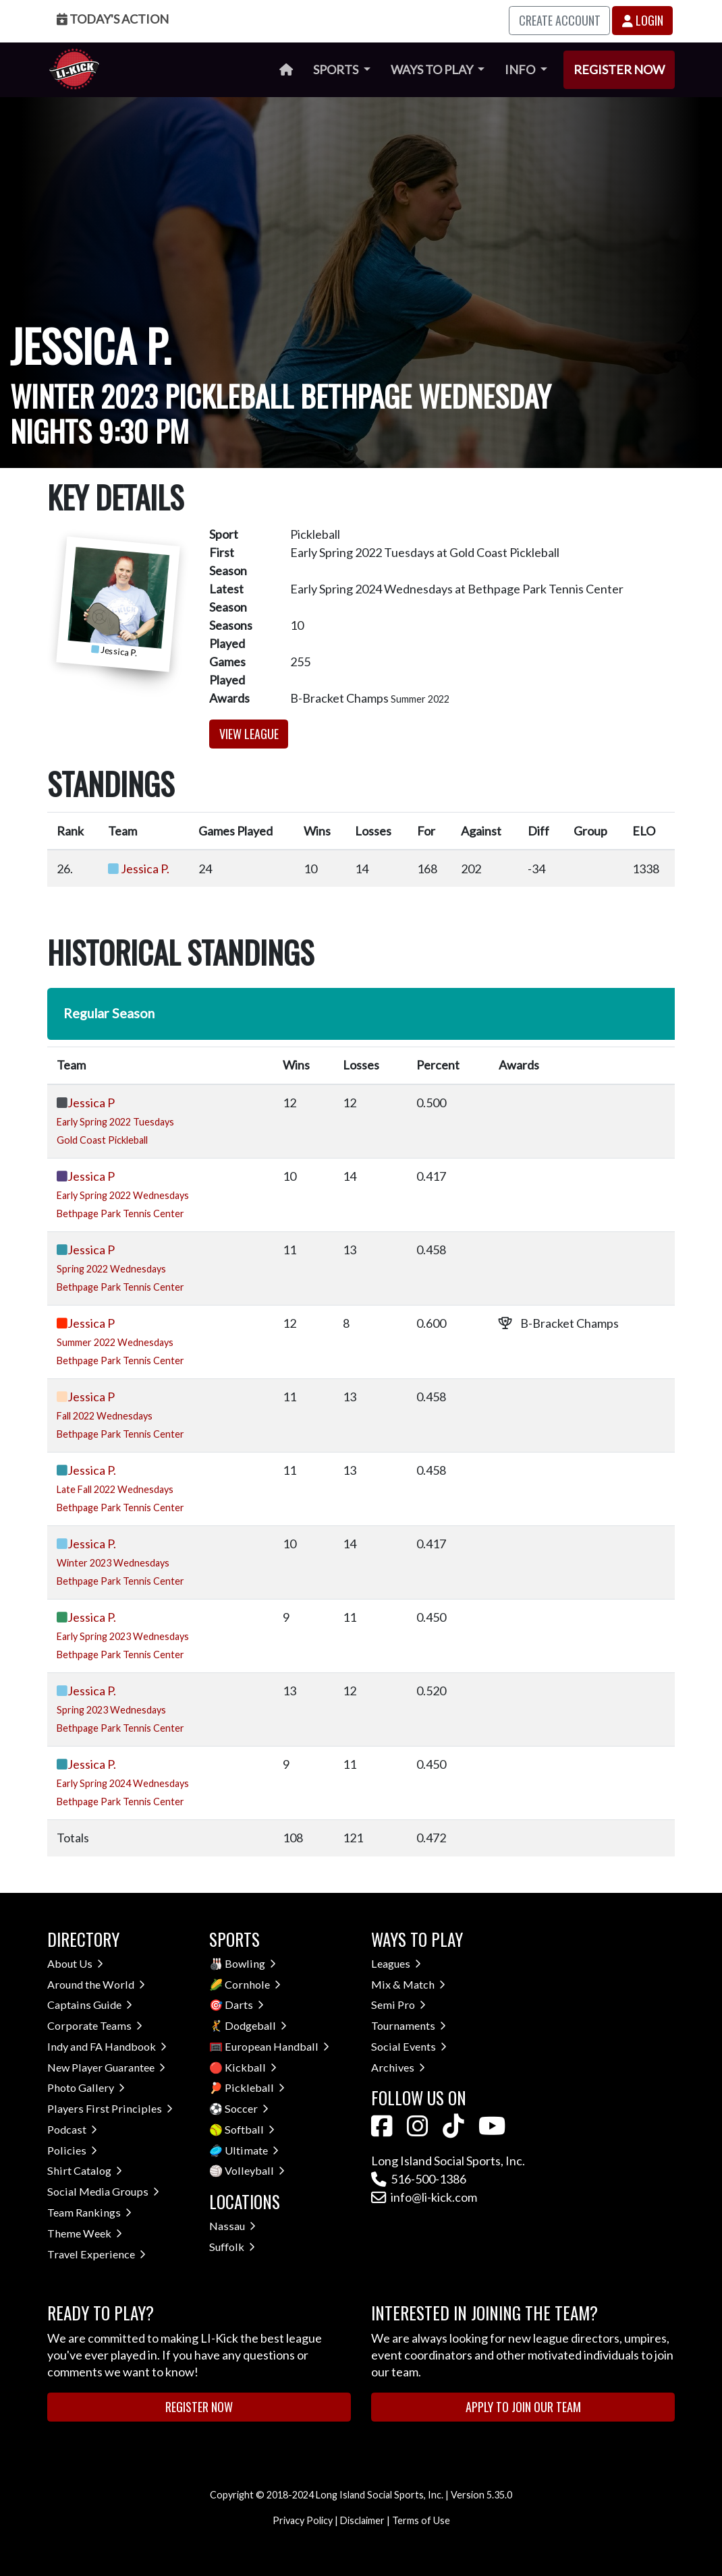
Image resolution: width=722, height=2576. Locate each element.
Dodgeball (256, 2025)
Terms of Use (421, 2520)
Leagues (396, 1963)
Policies (72, 2150)
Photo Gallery (86, 2087)
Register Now (619, 69)
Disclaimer (362, 2520)
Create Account (560, 20)
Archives (398, 2067)
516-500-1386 (418, 2178)
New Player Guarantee (106, 2067)
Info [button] (521, 69)
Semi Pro (398, 2004)
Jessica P (91, 1102)
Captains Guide (89, 2004)
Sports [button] (336, 69)
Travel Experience (96, 2254)
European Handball (277, 2046)
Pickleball (255, 2087)
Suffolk (232, 2246)
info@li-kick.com (424, 2197)
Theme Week (84, 2233)
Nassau (232, 2225)
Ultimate (252, 2150)
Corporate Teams (94, 2025)
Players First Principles (110, 2108)
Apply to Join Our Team (523, 2407)
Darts (244, 2004)
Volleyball (255, 2170)
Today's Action (113, 18)
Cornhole (253, 1984)
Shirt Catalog (84, 2170)
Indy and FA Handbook (107, 2046)
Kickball (251, 2067)
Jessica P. (145, 868)
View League (249, 733)
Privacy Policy (303, 2520)
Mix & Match (408, 1984)
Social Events (409, 2046)
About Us (75, 1963)
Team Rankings (89, 2212)
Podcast (72, 2129)
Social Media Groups (103, 2191)
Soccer (247, 2108)
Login (642, 20)
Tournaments (408, 2025)
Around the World (96, 1984)
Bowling (250, 1963)
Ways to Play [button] (433, 69)
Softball (250, 2129)
